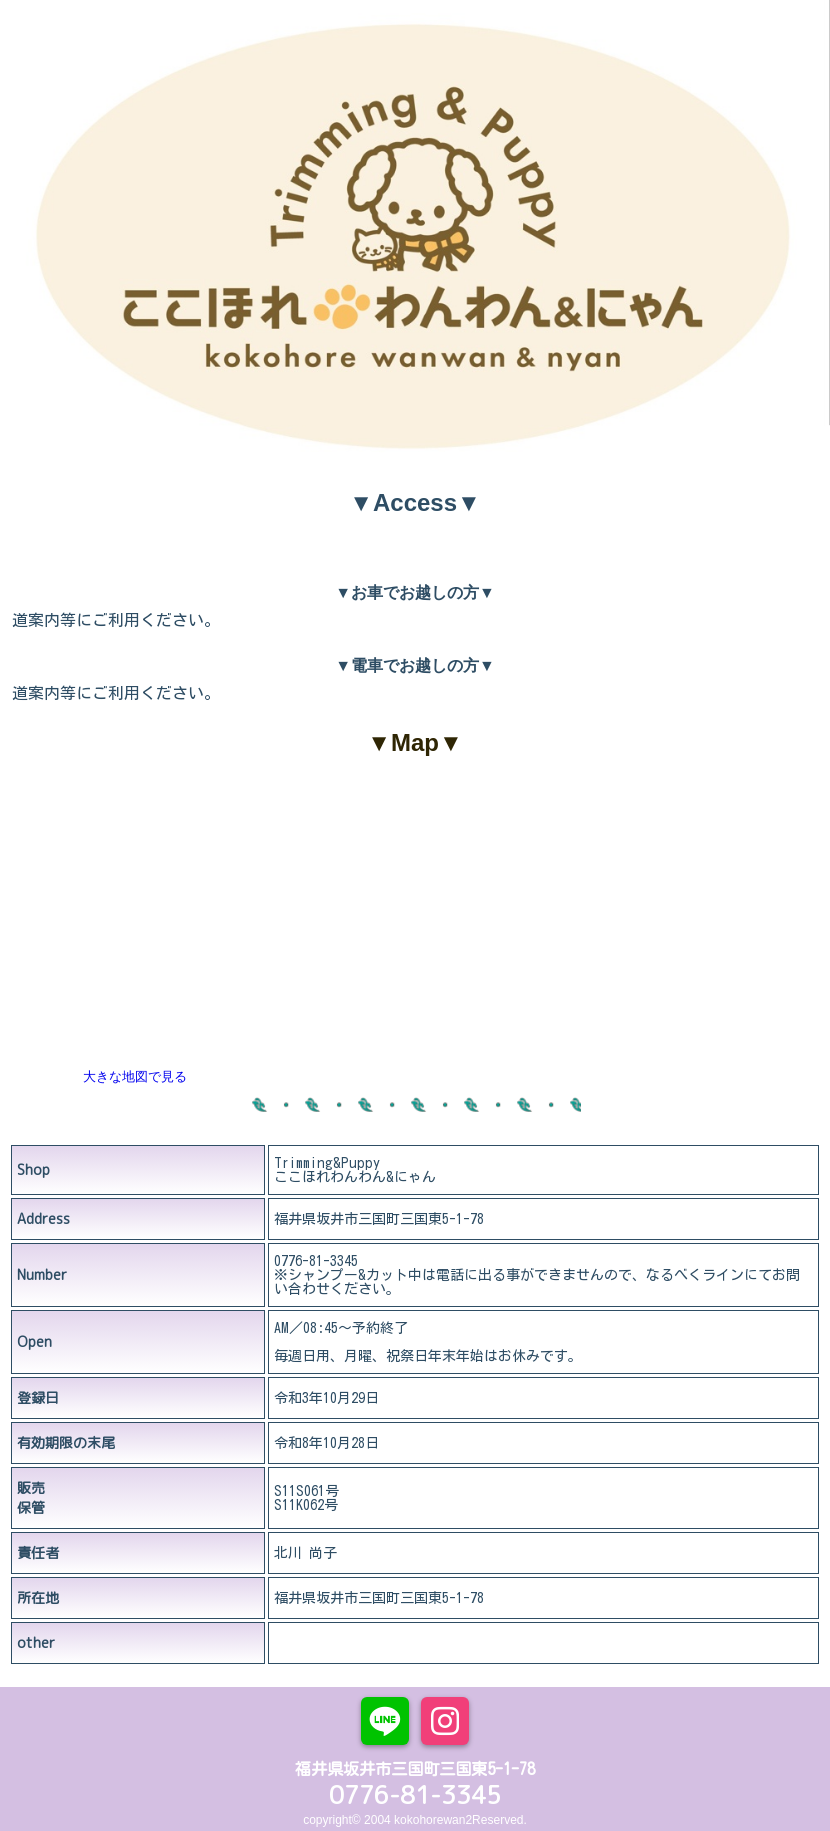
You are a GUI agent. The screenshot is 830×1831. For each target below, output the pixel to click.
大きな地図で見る (135, 1076)
